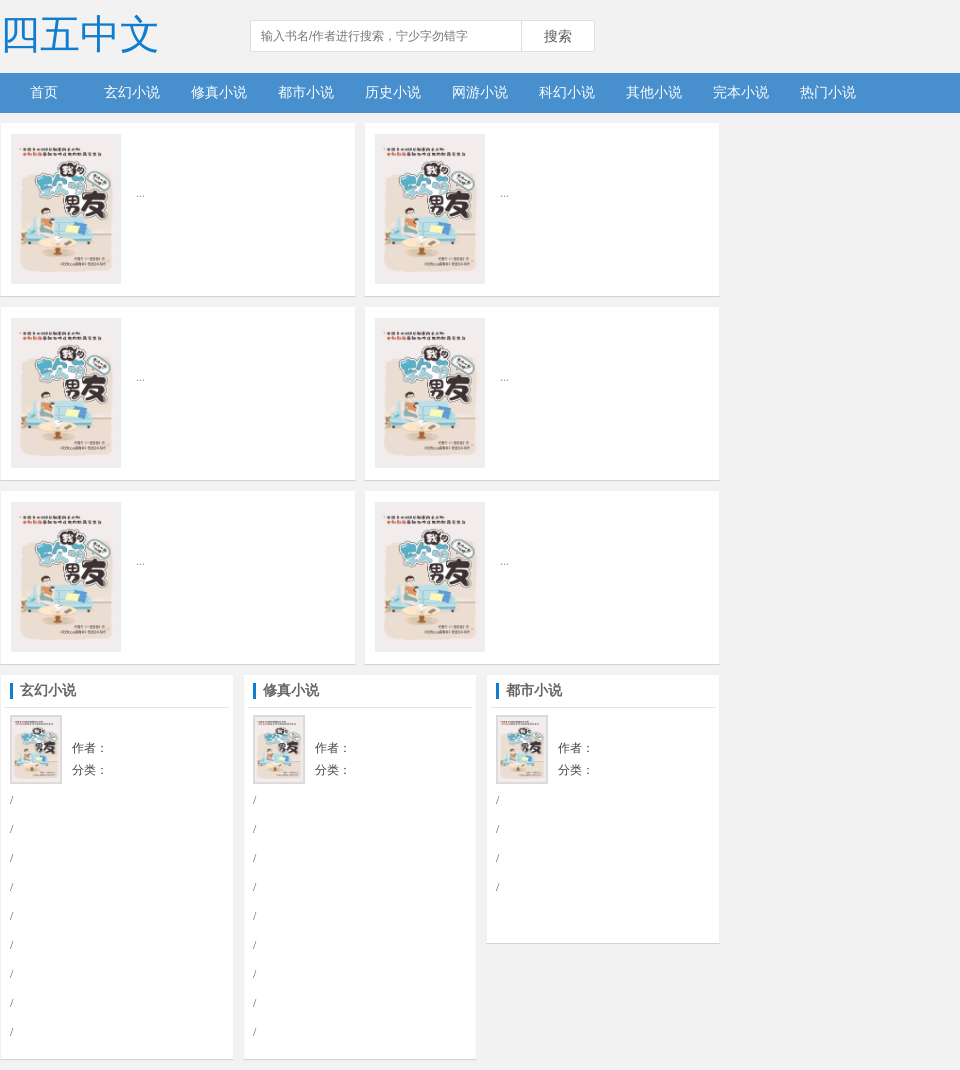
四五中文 (80, 34)
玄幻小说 (132, 92)
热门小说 (828, 92)
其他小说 (654, 92)
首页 (44, 92)
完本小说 (741, 92)
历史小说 (393, 92)
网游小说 (480, 92)
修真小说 (219, 92)
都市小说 (306, 92)
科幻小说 (567, 92)
